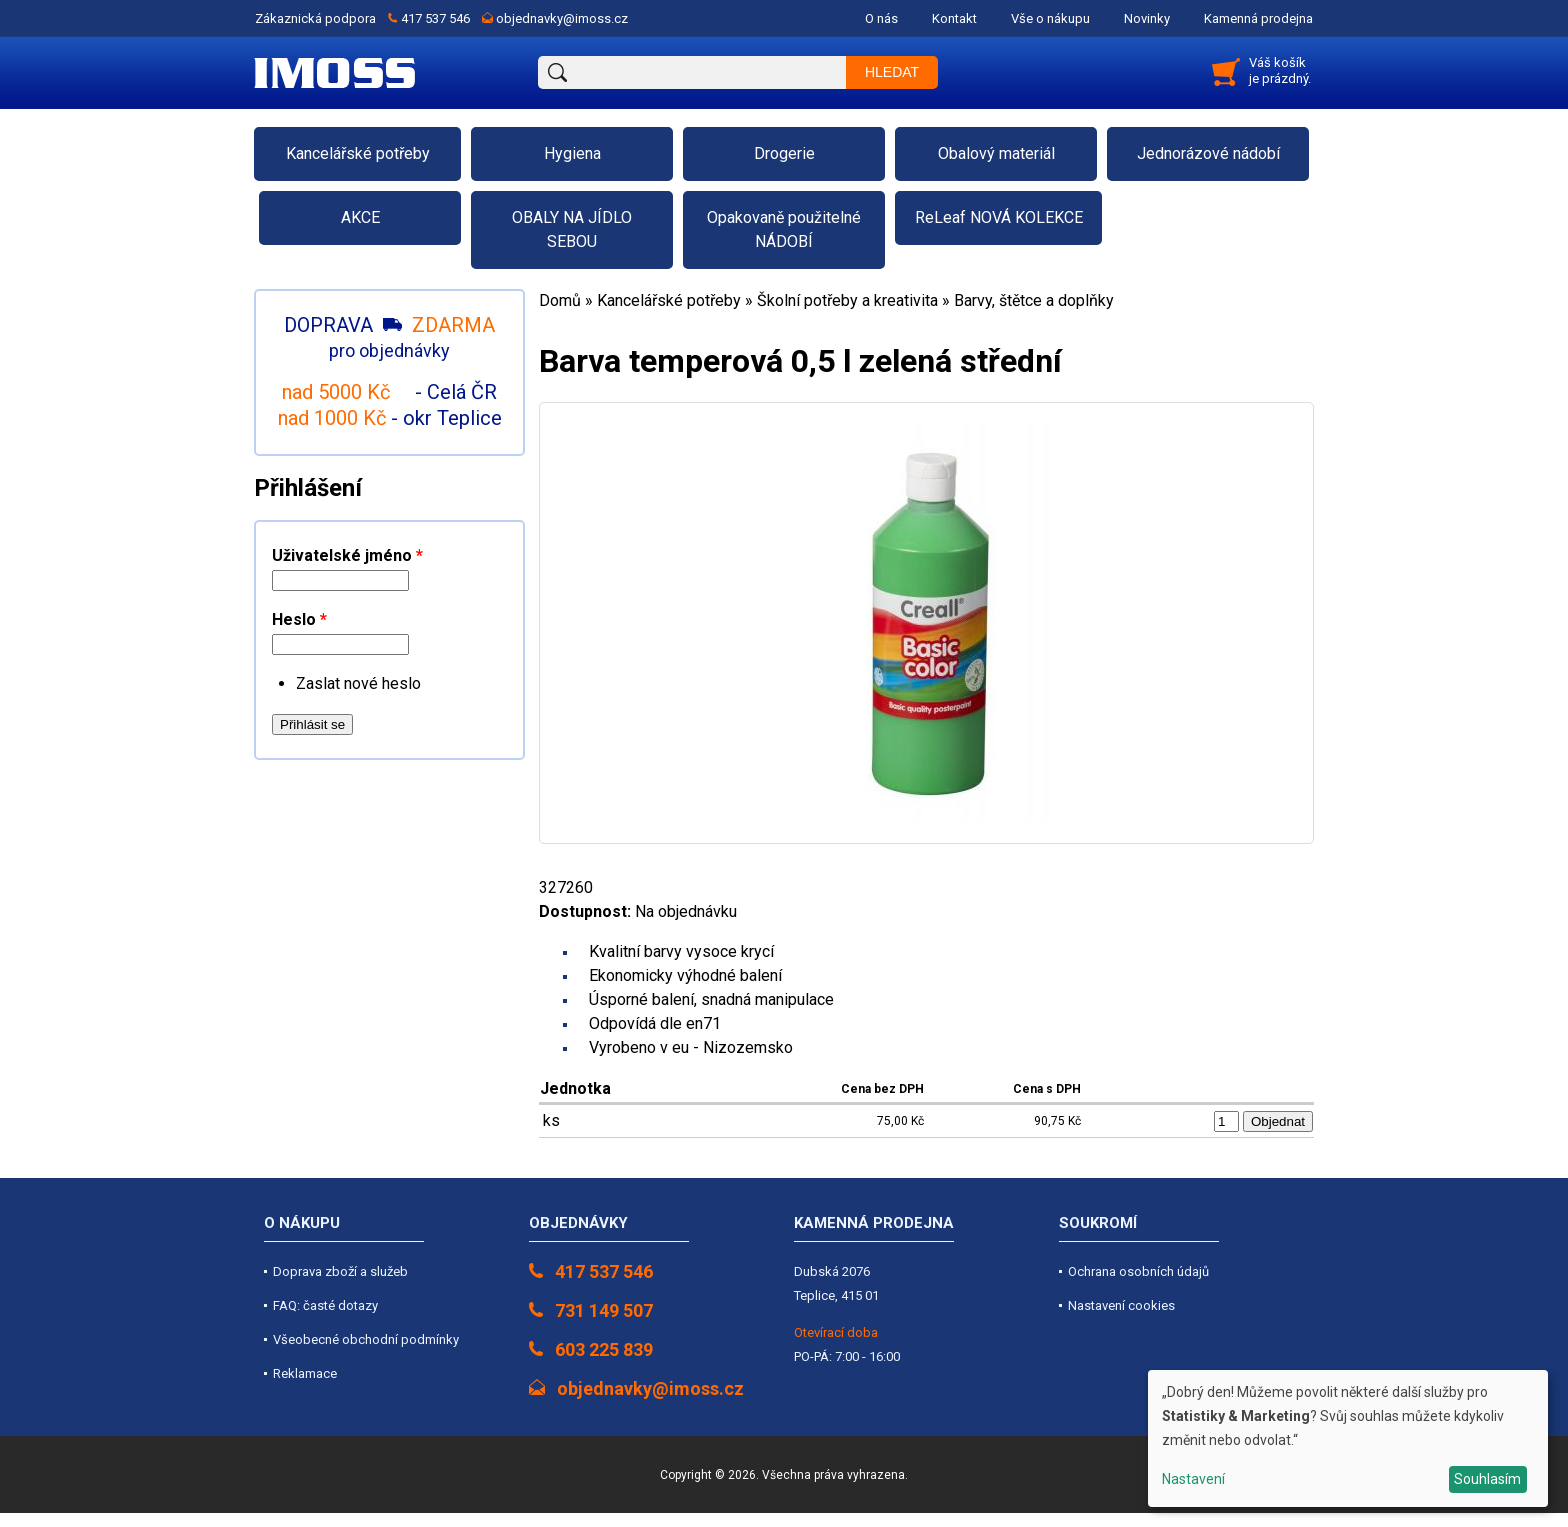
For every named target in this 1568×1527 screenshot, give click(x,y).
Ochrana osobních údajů (1138, 1271)
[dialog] (1348, 1438)
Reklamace (305, 1373)
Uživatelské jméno (347, 555)
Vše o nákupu (1050, 18)
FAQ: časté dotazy (325, 1305)
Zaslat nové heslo (358, 683)
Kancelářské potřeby (669, 300)
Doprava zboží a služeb (340, 1271)
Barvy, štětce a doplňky (1034, 300)
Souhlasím (1487, 1479)
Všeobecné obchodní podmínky (366, 1339)
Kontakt (954, 18)
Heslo (299, 619)
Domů (560, 300)
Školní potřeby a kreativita (847, 300)
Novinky (1147, 18)
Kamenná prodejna (1258, 18)
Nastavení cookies (1121, 1305)
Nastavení (1193, 1479)
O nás (881, 18)
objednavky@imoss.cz (562, 18)
